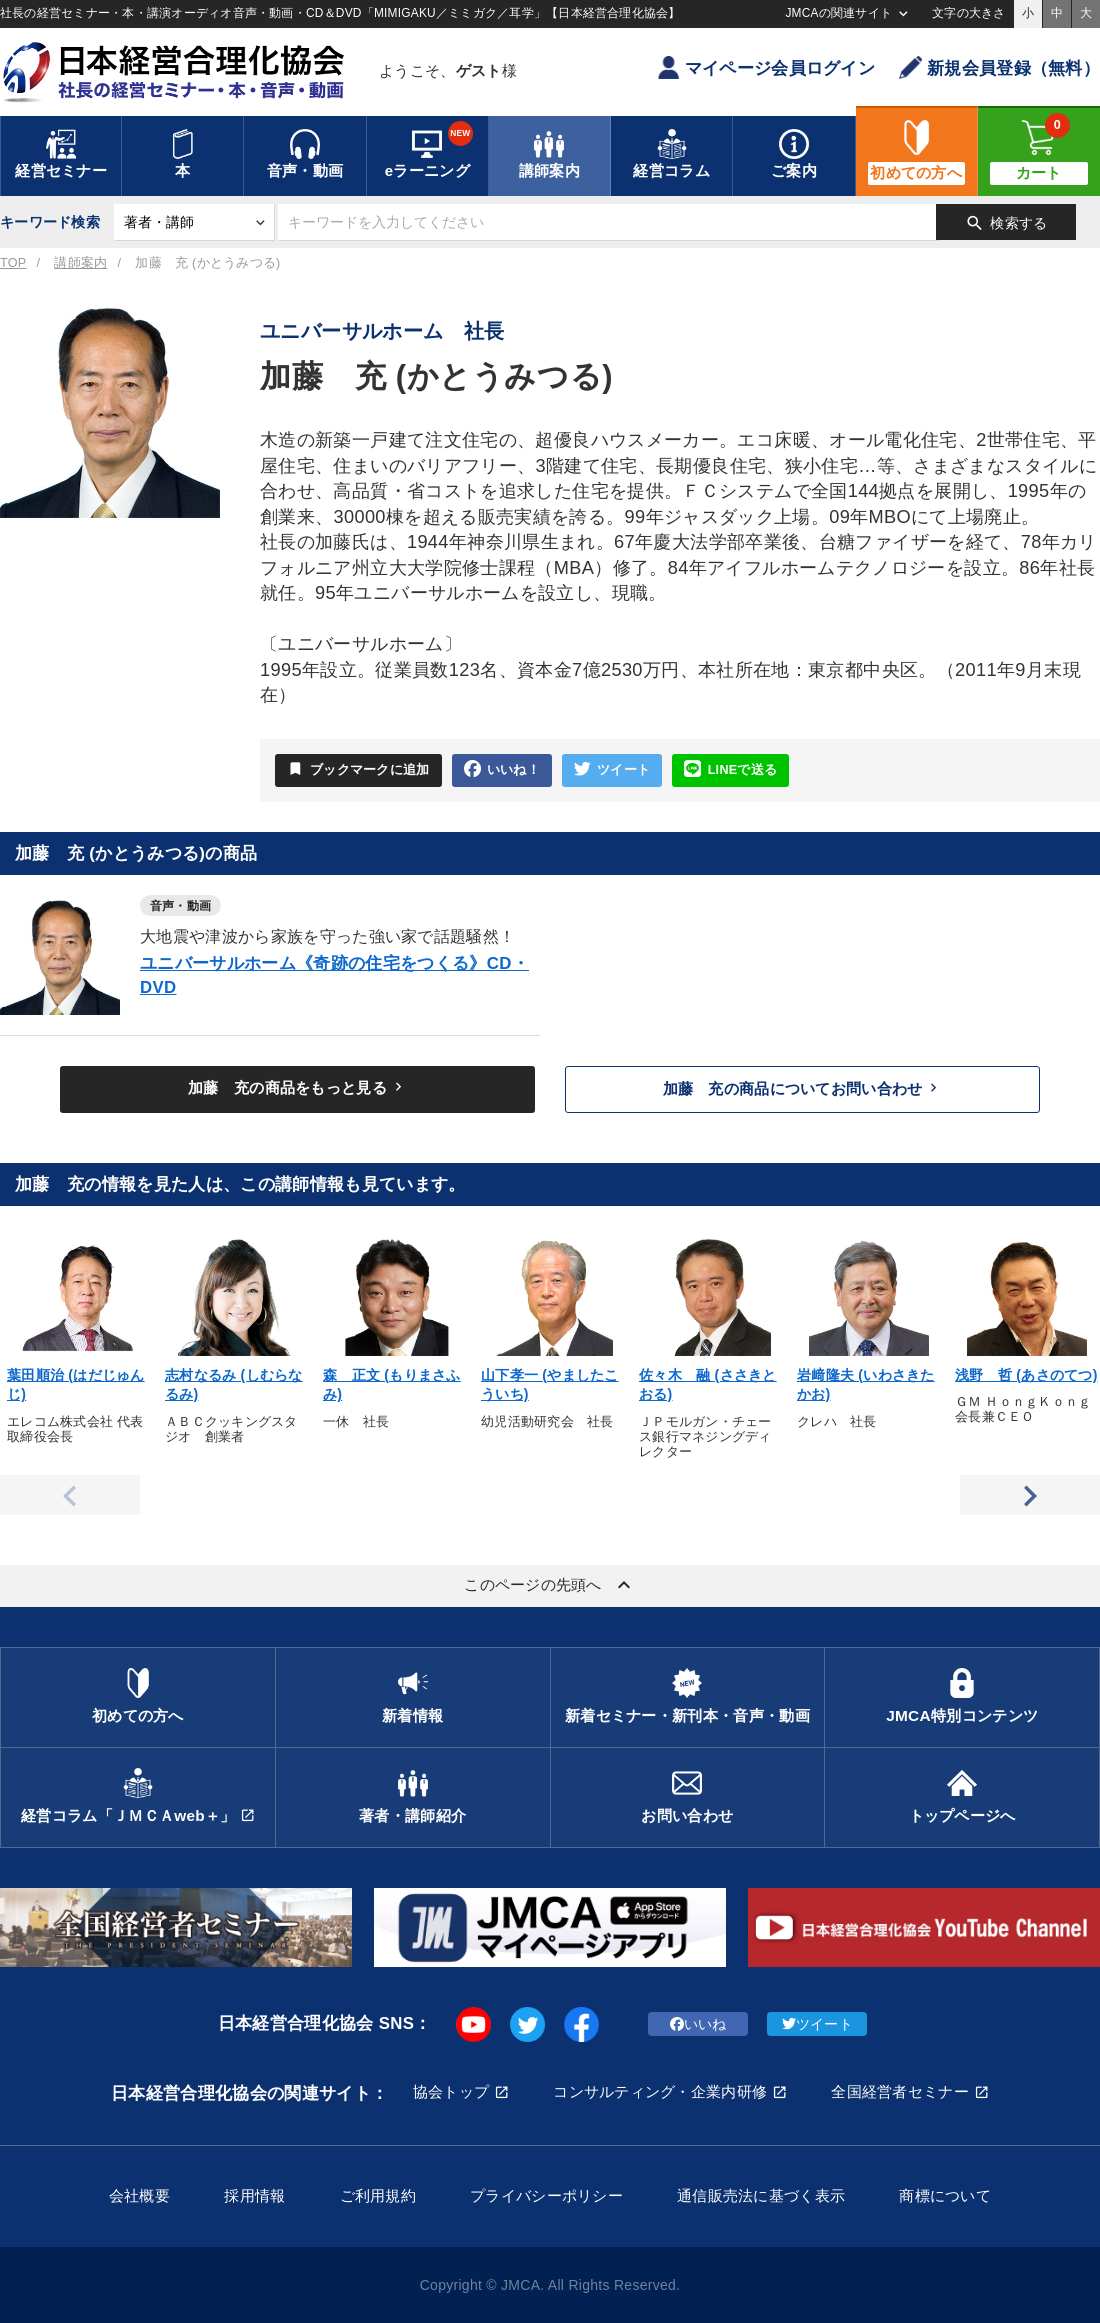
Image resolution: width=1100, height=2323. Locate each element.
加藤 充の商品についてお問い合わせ (803, 1088)
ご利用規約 (378, 2195)
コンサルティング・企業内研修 (660, 2091)
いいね (698, 2024)
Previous (70, 1495)
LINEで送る (730, 769)
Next (1030, 1495)
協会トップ (451, 2091)
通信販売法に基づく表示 (761, 2195)
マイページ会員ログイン (766, 67)
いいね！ (502, 769)
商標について (945, 2195)
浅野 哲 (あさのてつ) (1026, 1375)
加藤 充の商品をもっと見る (297, 1087)
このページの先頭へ (550, 1585)
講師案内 (80, 263)
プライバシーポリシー (546, 2195)
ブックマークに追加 (358, 769)
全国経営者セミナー (900, 2091)
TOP (13, 263)
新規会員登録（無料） (999, 67)
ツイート (612, 769)
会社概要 (139, 2195)
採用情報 (254, 2195)
